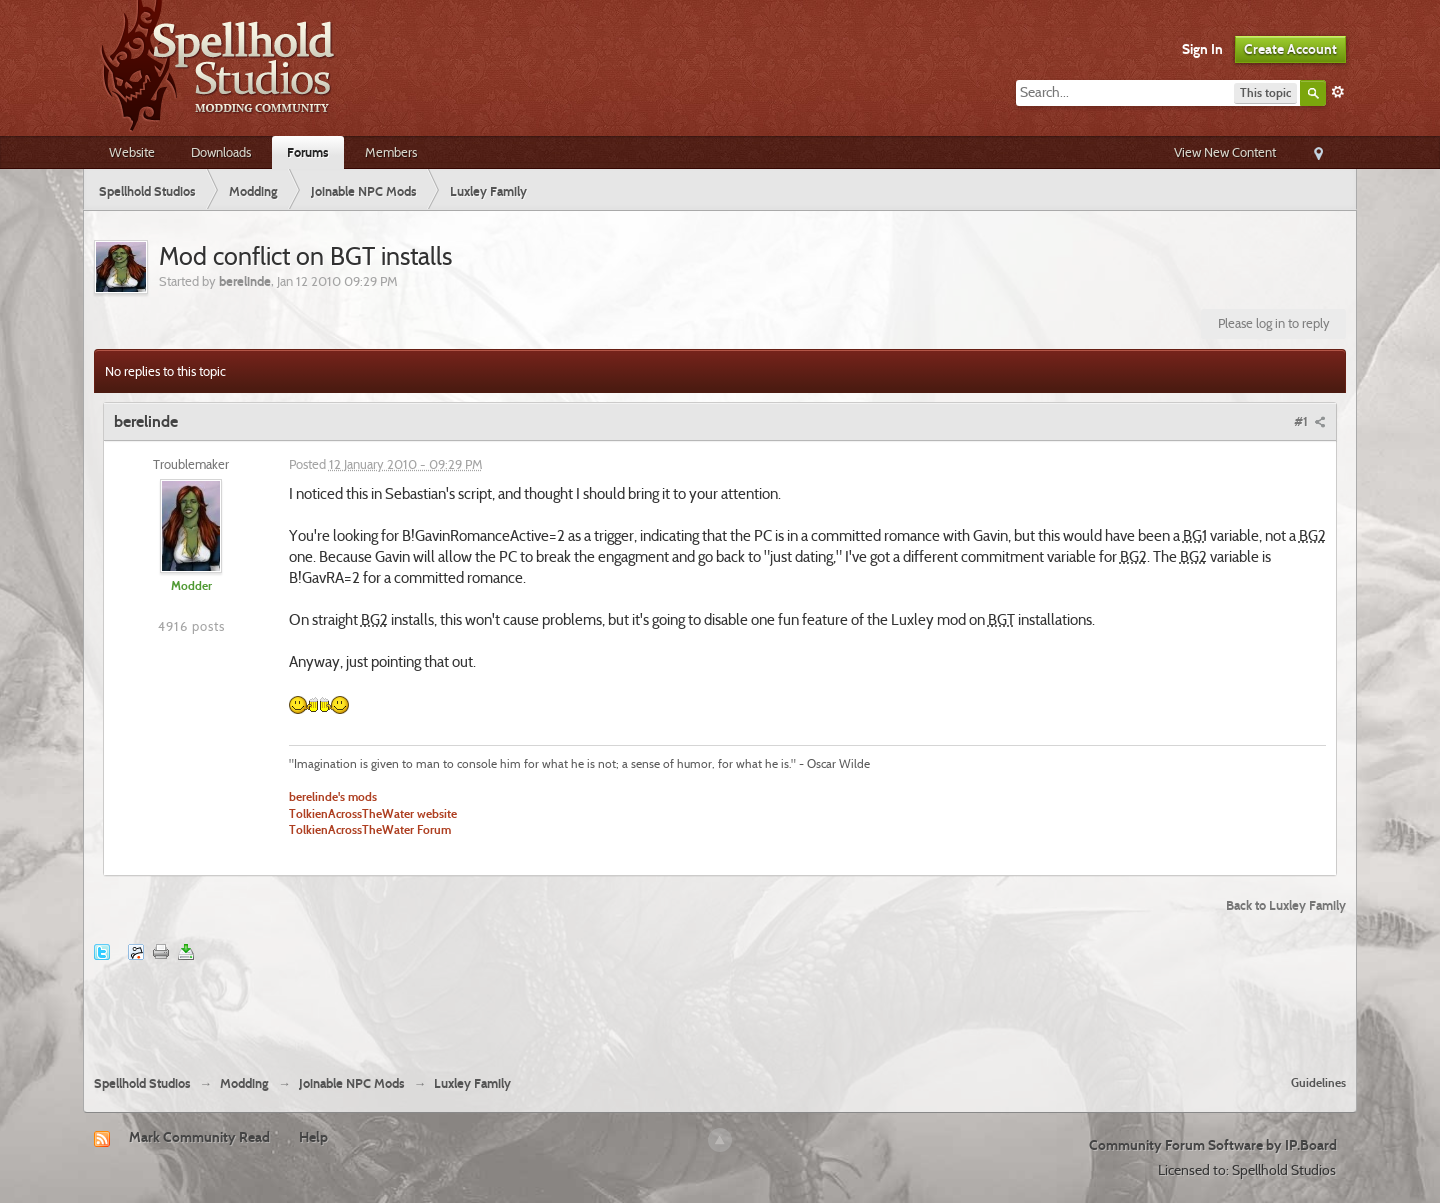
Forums (308, 152)
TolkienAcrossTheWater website (373, 814)
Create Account (1290, 49)
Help (313, 1137)
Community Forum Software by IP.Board (1213, 1145)
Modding (244, 1083)
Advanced (1338, 92)
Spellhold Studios (142, 1083)
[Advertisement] (720, 1006)
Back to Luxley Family (1286, 905)
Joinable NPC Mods (352, 1083)
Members (391, 152)
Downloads (221, 152)
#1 (1310, 421)
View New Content (1225, 152)
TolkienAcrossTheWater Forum (370, 830)
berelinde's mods (333, 797)
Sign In (1202, 49)
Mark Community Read (199, 1137)
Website (132, 152)
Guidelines (1318, 1082)
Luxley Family (472, 1083)
